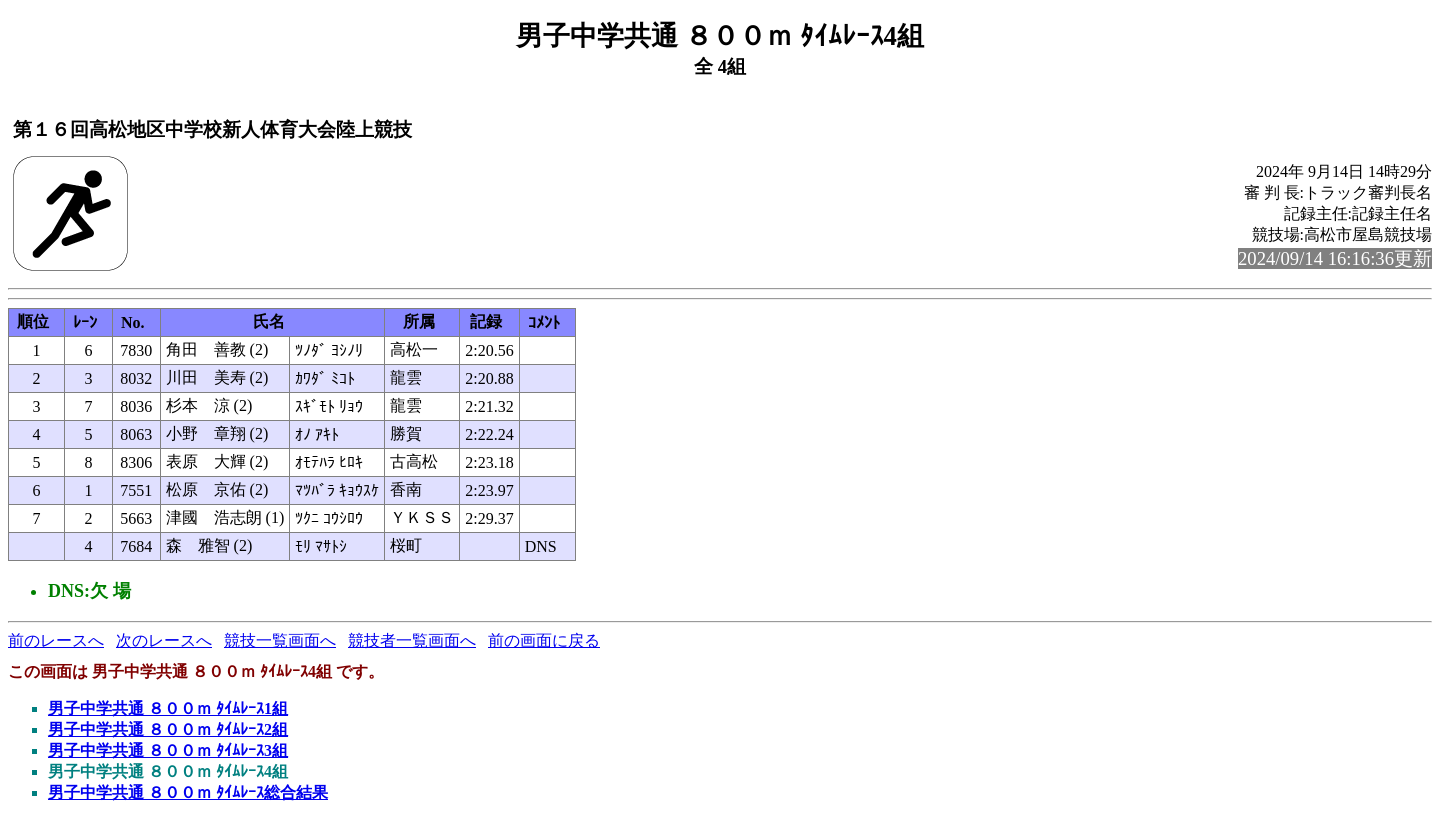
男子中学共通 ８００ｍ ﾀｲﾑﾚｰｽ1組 (168, 708)
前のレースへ (56, 640)
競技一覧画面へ (280, 640)
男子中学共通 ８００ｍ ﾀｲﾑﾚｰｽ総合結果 (188, 792)
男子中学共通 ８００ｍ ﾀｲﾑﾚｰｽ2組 (168, 729)
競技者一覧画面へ (412, 640)
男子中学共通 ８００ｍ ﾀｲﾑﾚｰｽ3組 (168, 750)
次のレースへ (164, 640)
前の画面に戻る (544, 640)
